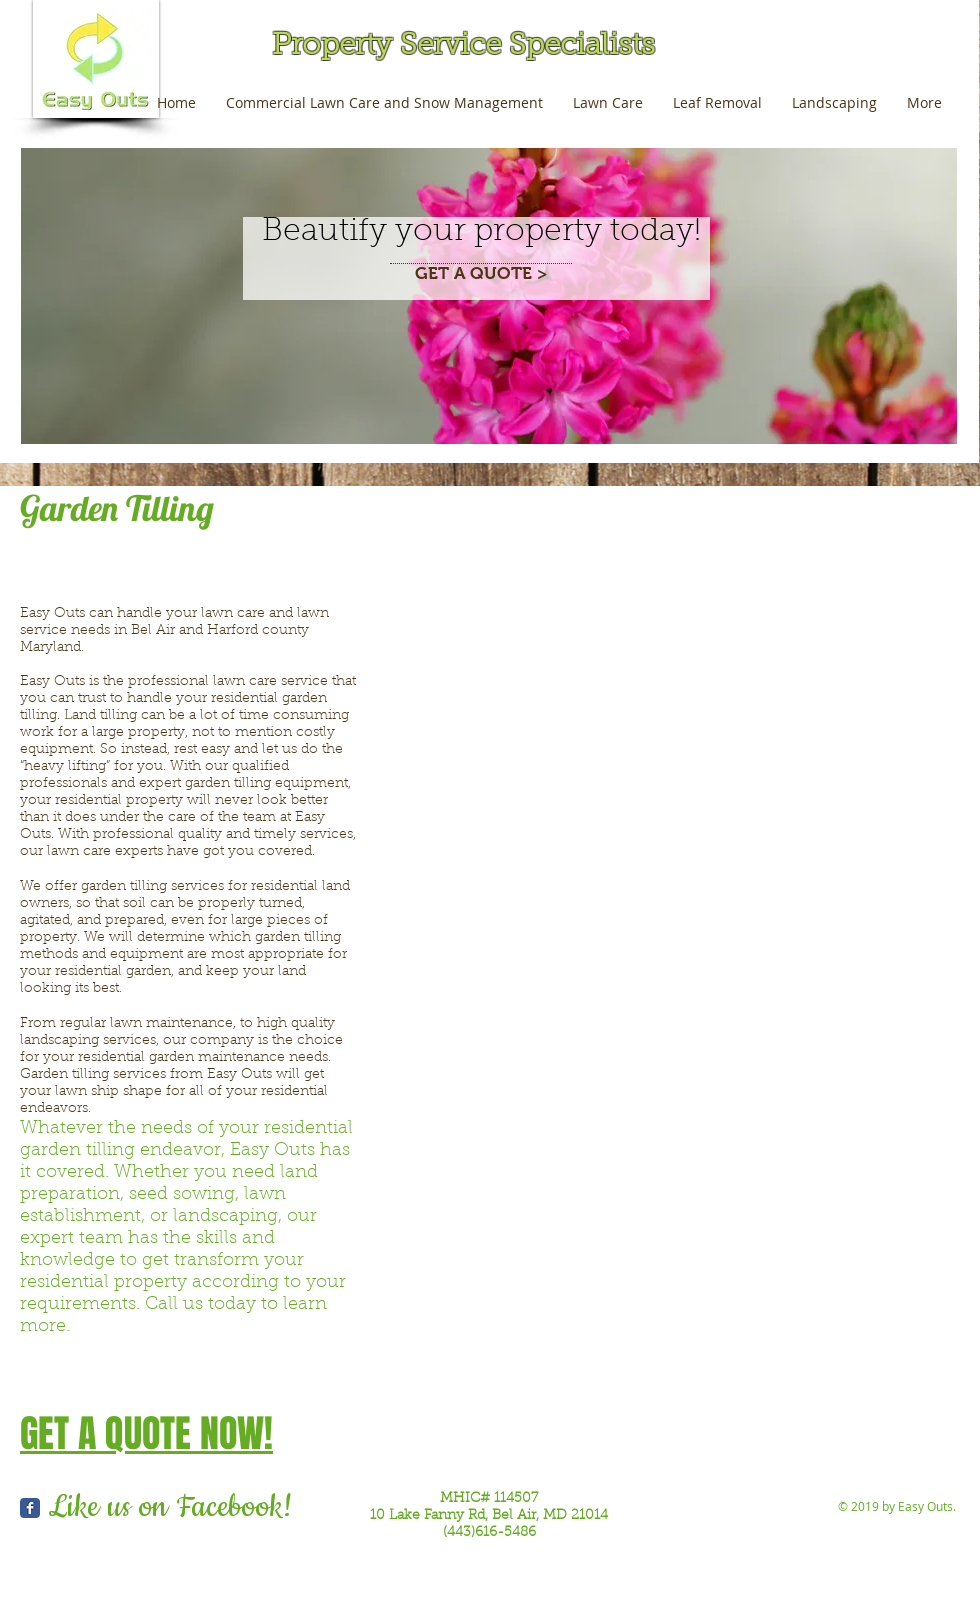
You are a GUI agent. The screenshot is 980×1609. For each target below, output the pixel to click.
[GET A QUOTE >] (481, 274)
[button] (502, 710)
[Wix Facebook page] (30, 1508)
